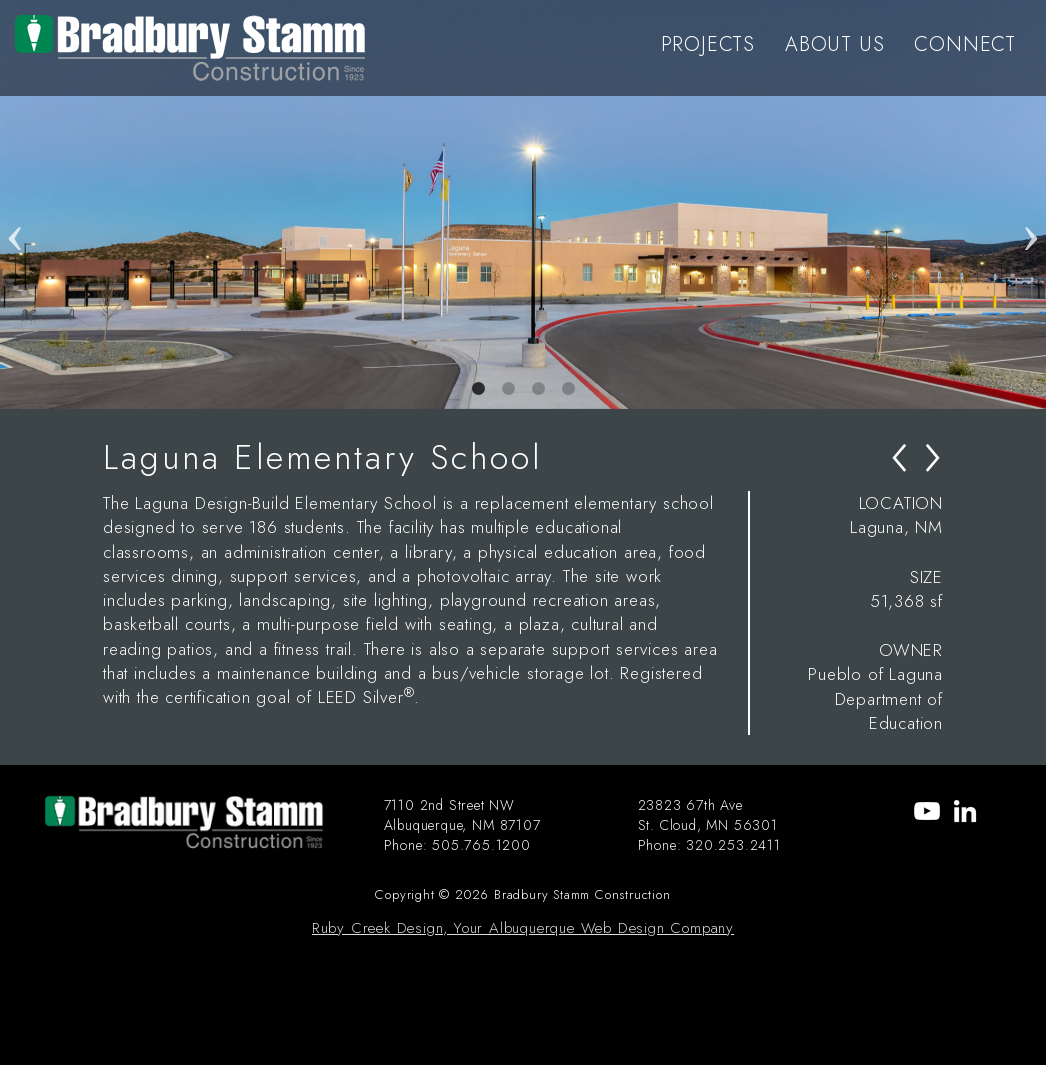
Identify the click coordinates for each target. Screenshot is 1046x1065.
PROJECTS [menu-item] (708, 44)
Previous (15, 204)
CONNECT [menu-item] (965, 44)
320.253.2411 (733, 845)
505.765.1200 (481, 845)
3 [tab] (538, 389)
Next (1031, 204)
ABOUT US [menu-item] (834, 44)
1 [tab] (478, 389)
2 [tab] (508, 389)
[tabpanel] (523, 204)
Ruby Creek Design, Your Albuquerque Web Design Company (523, 928)
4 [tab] (568, 389)
